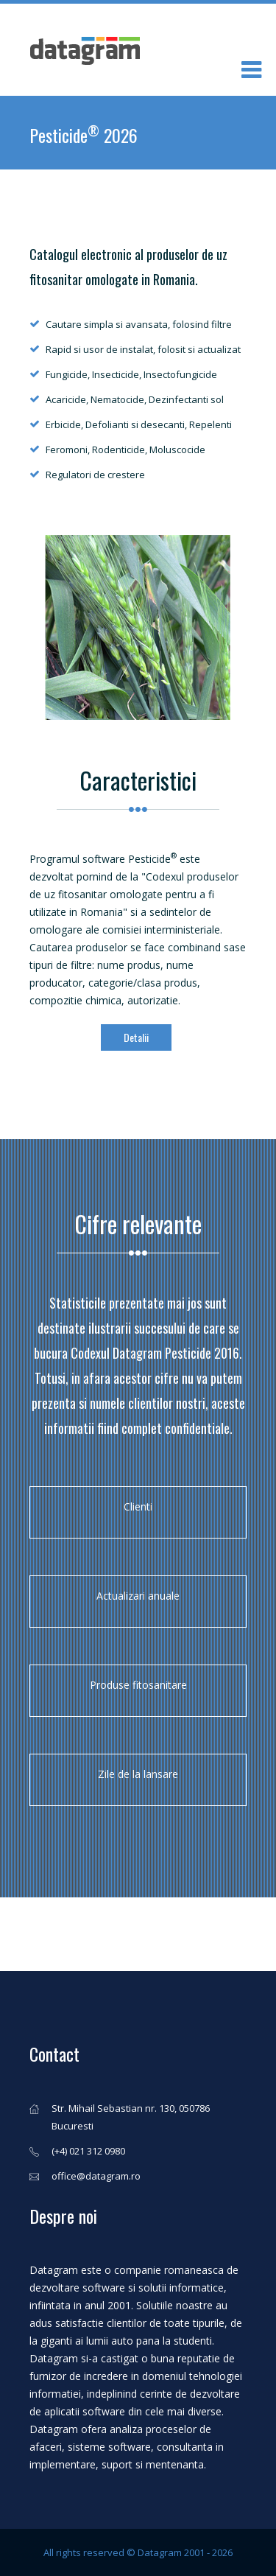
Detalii (136, 1037)
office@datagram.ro (96, 2176)
